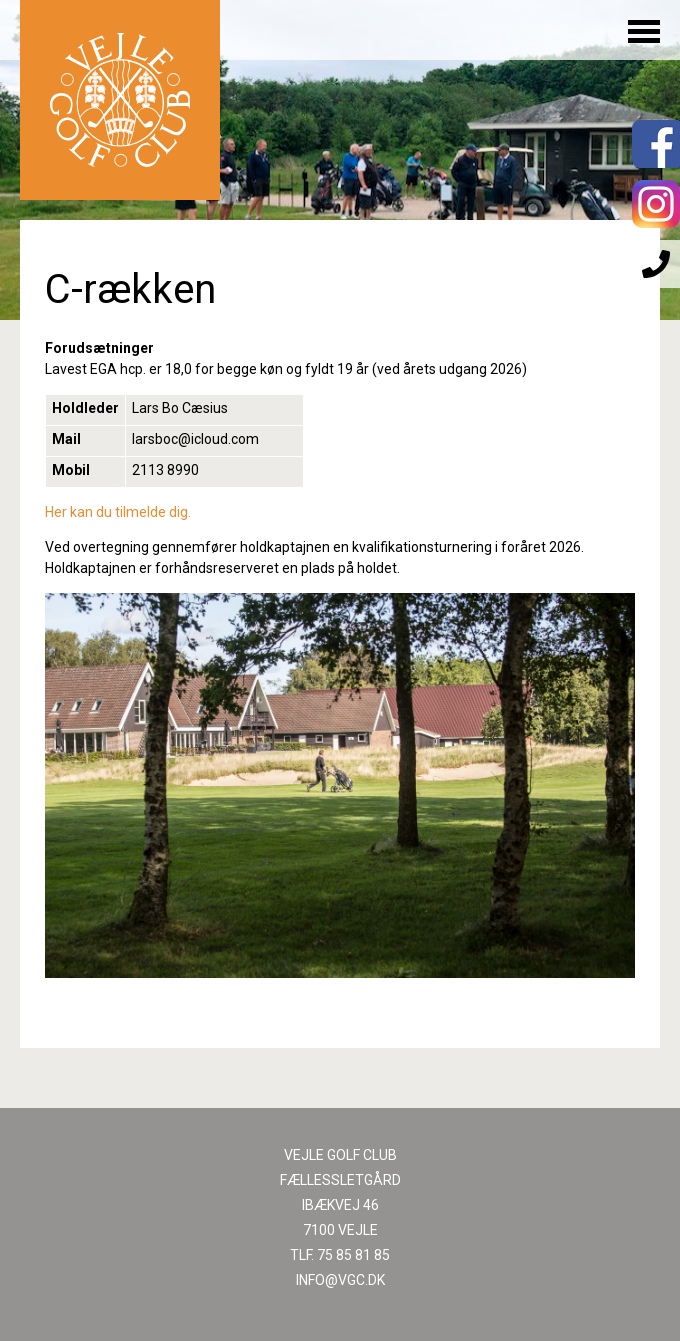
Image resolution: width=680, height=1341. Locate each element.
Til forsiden (120, 100)
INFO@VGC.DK (340, 1280)
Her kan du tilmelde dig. (118, 512)
